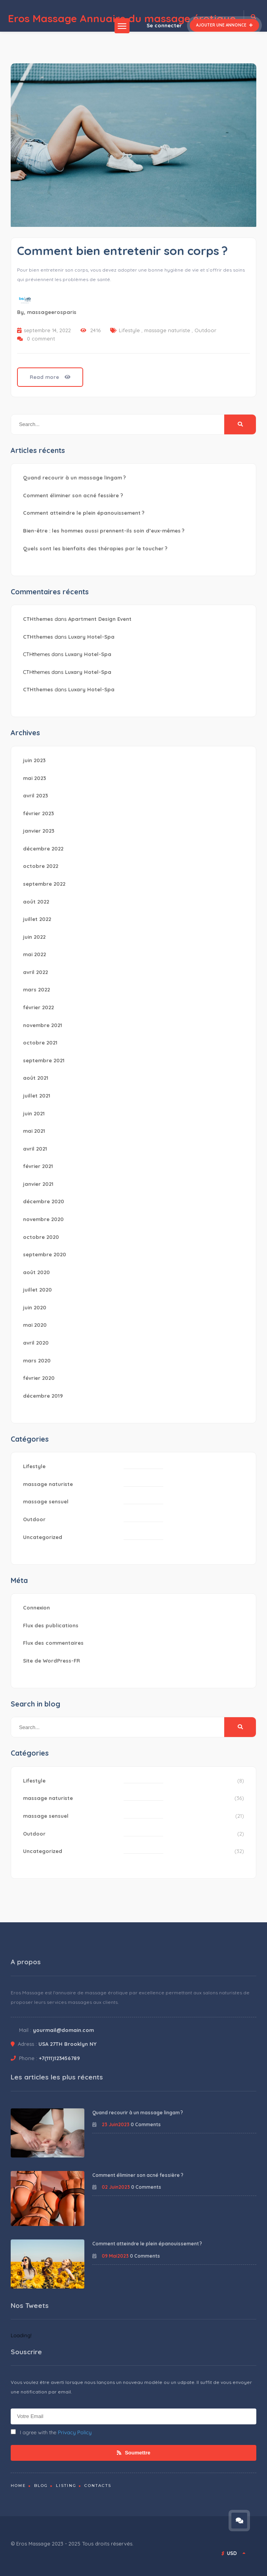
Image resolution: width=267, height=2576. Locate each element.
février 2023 (38, 813)
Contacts (97, 2485)
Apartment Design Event (100, 619)
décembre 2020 (43, 1201)
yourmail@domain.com (63, 2030)
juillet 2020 (37, 1289)
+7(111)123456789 (59, 2058)
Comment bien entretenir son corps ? (122, 250)
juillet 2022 (37, 919)
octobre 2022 (40, 866)
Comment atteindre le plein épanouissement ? (84, 513)
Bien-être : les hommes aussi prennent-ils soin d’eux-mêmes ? (104, 530)
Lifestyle (129, 330)
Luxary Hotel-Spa (91, 637)
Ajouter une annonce (224, 25)
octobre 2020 (41, 1237)
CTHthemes (38, 619)
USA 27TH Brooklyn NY (67, 2044)
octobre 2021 (40, 1042)
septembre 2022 (44, 884)
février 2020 (39, 1378)
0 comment (41, 338)
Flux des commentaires (53, 1643)
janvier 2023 (38, 831)
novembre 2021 (42, 1025)
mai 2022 (34, 954)
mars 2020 (37, 1360)
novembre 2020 (43, 1219)
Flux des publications (50, 1625)
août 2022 (36, 901)
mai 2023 (34, 778)
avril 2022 (35, 972)
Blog (41, 2485)
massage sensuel (46, 1501)
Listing (66, 2485)
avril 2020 (36, 1342)
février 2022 (38, 1007)
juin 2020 (34, 1307)
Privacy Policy (75, 2432)
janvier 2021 (38, 1184)
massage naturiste (167, 330)
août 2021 (35, 1078)
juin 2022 (34, 937)
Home (18, 2485)
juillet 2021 (36, 1095)
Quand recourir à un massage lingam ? (74, 477)
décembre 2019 (43, 1396)
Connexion (36, 1607)
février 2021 (38, 1166)
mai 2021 (34, 1131)
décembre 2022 (43, 848)
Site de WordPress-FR (51, 1660)
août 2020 (36, 1272)
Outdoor (205, 330)
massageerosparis (51, 312)
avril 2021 (35, 1148)
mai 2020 (35, 1325)
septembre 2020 (44, 1254)
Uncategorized (42, 1537)
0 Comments (146, 2124)
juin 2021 (34, 1113)
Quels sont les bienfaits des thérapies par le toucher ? (95, 548)
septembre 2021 (44, 1060)
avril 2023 (35, 795)
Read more (50, 377)
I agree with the (51, 2432)
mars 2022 (36, 989)
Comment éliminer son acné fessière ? (73, 495)
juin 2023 (34, 760)
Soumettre (134, 2453)
